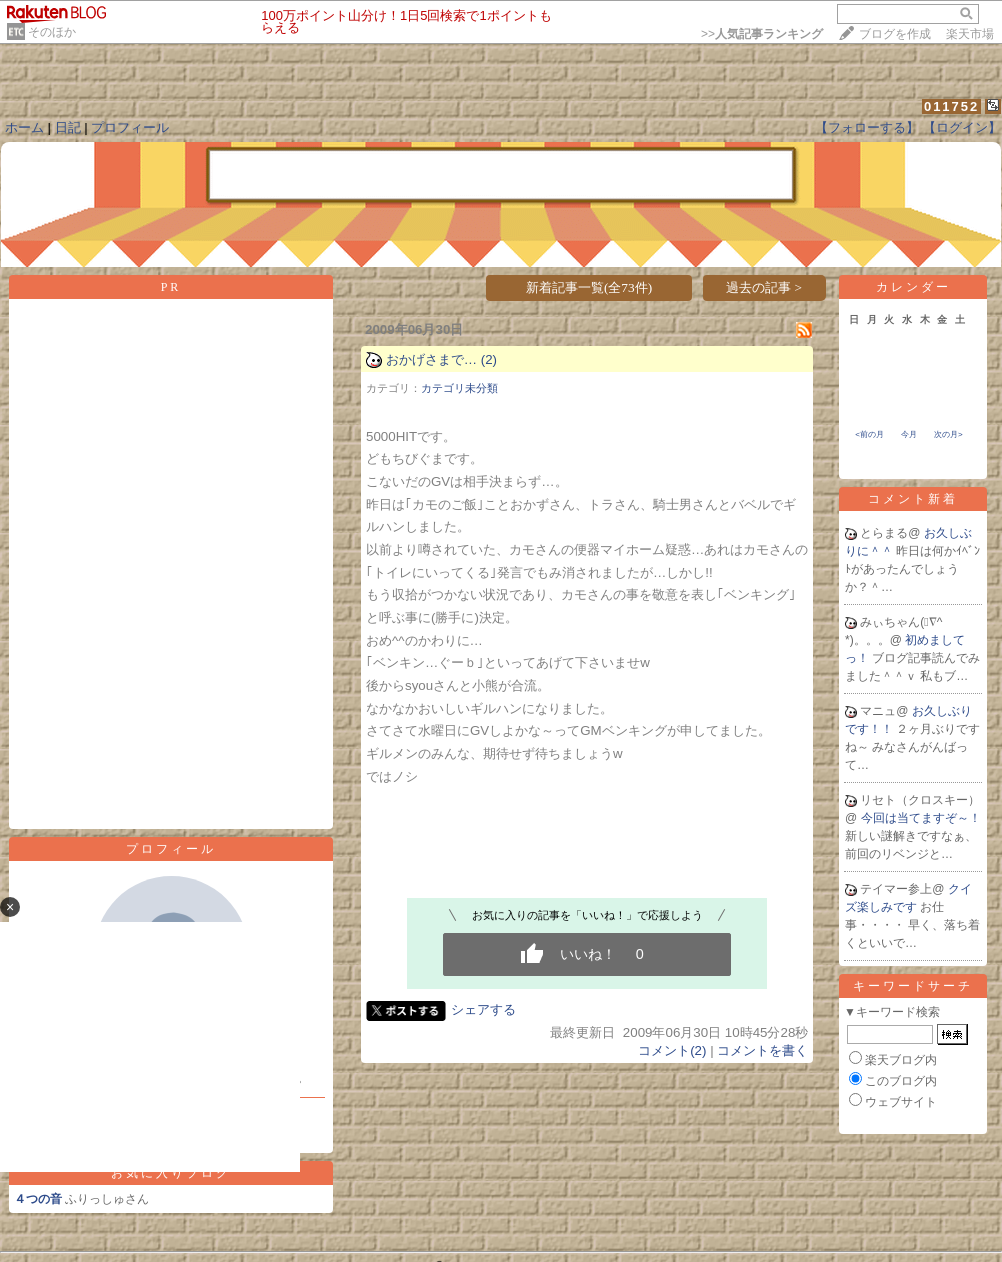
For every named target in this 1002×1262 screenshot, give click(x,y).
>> (762, 34)
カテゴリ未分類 (459, 388)
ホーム (24, 127)
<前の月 (869, 434)
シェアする (483, 1009)
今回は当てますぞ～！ (921, 818)
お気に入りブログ (171, 1173)
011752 (951, 106)
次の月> (948, 434)
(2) (489, 359)
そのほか (52, 32)
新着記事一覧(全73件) (589, 287)
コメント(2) (672, 1050)
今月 (909, 434)
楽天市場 (970, 34)
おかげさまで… (431, 359)
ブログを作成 (895, 34)
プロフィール (130, 127)
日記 (68, 127)
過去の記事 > (764, 287)
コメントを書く (762, 1050)
